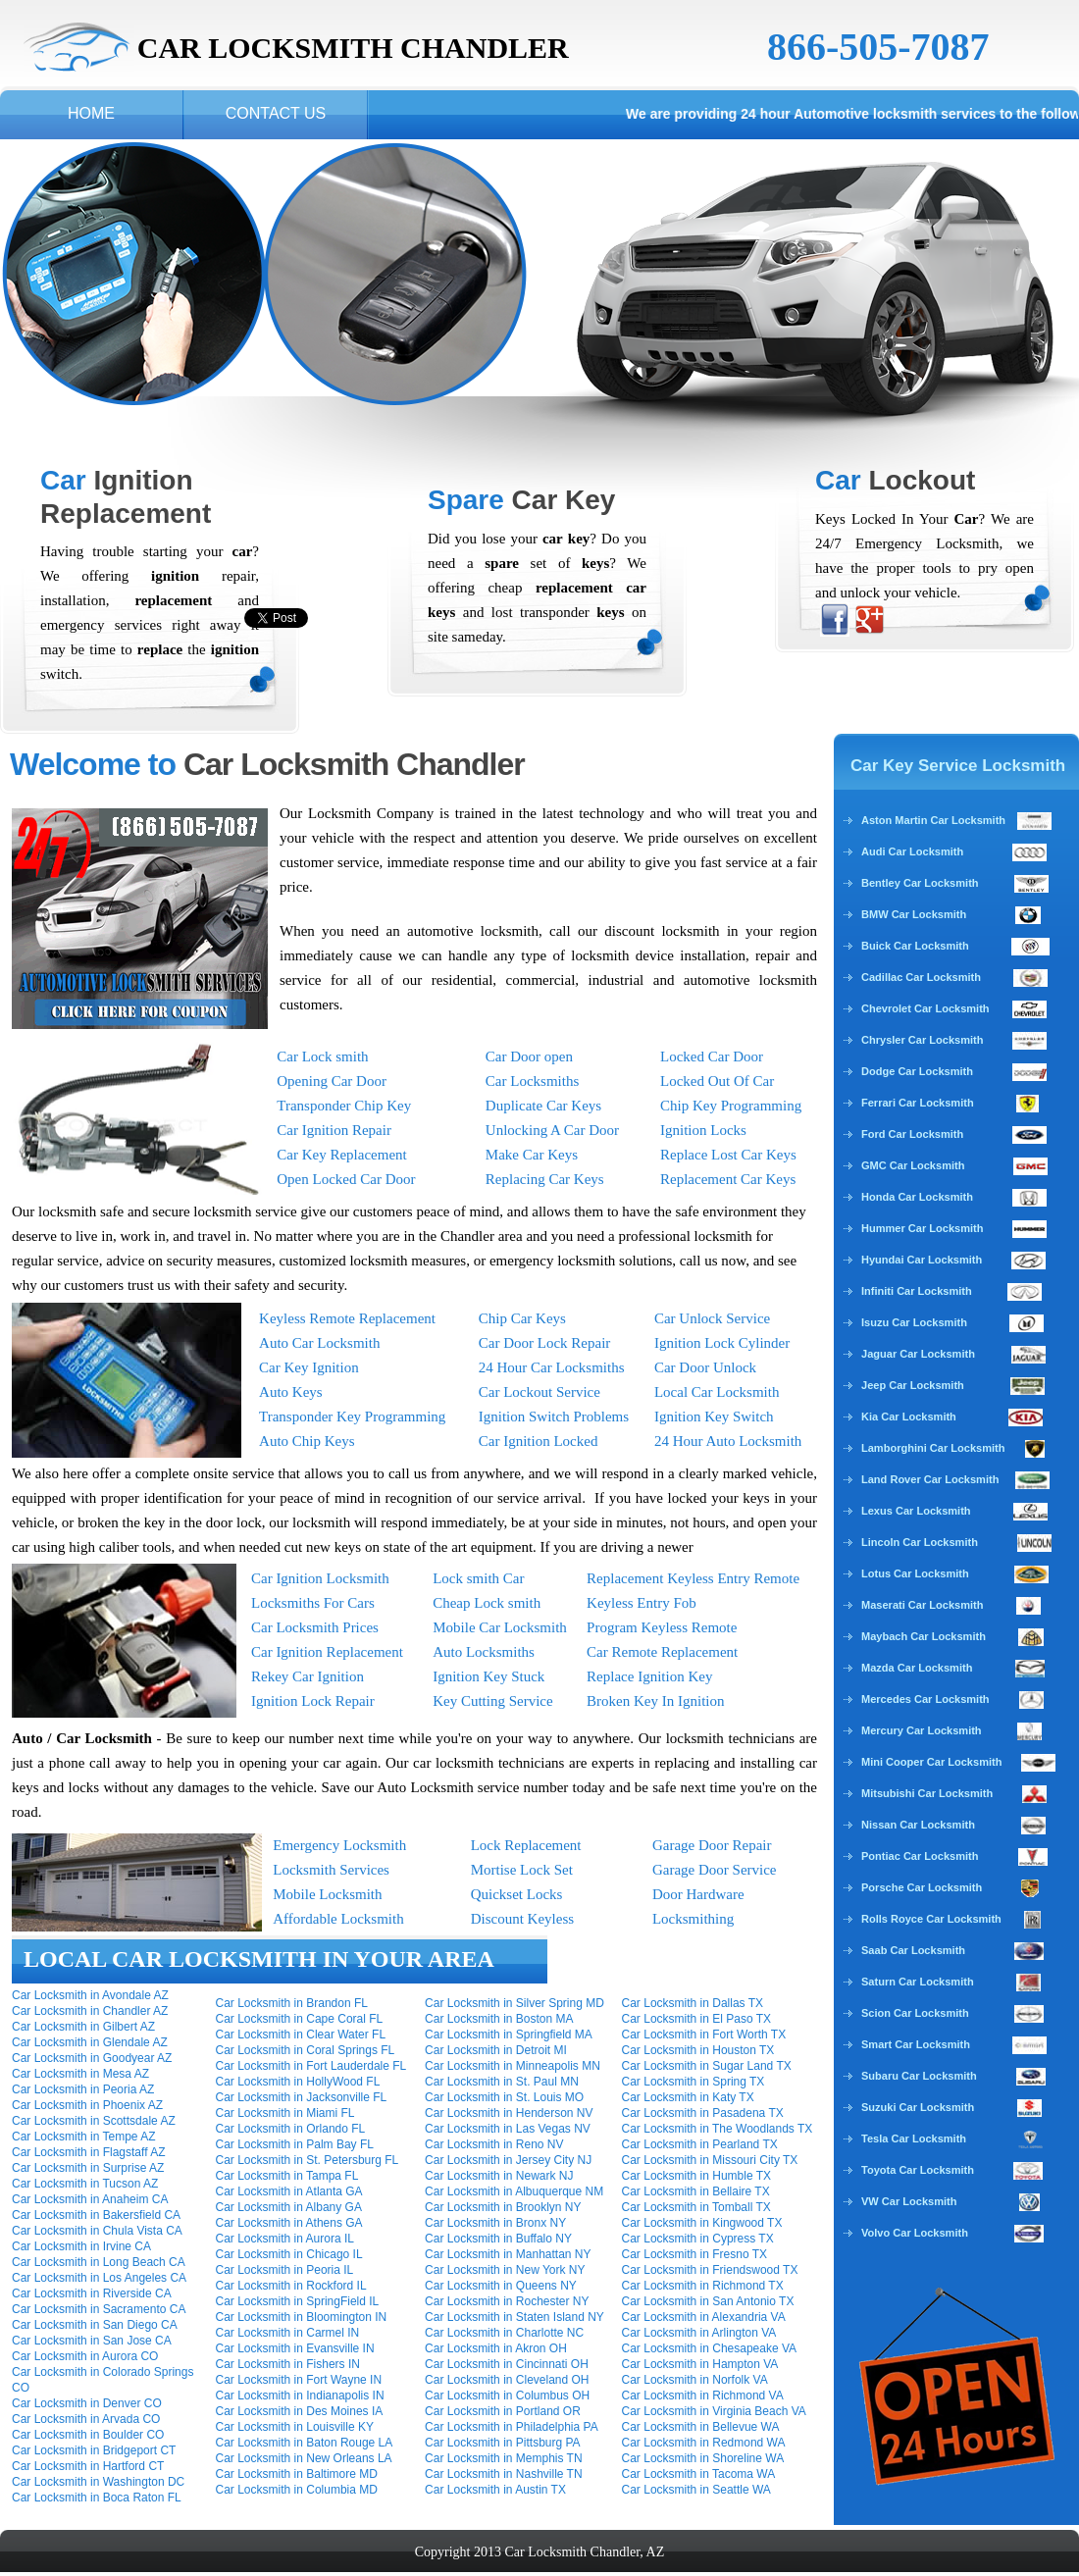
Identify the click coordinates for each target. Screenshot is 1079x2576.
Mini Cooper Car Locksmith (931, 1762)
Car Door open (529, 1056)
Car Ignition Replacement (327, 1652)
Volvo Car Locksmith (914, 2233)
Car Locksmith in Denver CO (87, 2403)
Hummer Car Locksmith (922, 1228)
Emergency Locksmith (339, 1845)
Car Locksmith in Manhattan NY (508, 2254)
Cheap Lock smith (486, 1603)
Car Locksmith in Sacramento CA (98, 2309)
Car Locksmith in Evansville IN (295, 2348)
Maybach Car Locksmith (923, 1636)
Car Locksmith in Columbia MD (297, 2490)
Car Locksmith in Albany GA (289, 2207)
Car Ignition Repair (334, 1130)
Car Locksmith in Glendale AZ (90, 2042)
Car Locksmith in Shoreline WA (703, 2458)
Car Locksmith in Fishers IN (288, 2364)
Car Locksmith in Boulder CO (88, 2435)
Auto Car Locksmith (319, 1343)
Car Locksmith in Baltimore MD (297, 2474)
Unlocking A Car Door (552, 1130)
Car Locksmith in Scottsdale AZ (94, 2121)
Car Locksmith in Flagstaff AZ (89, 2152)
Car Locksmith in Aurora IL (285, 2238)
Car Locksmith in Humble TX (697, 2176)
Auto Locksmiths (484, 1652)
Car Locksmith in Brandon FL (292, 2003)
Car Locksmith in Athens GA (289, 2223)
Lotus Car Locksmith (915, 1573)
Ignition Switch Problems (554, 1416)
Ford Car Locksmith (912, 1134)
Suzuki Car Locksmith (917, 2107)
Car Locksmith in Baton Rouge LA (304, 2442)
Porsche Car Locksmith (921, 1887)
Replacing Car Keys (545, 1179)
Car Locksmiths (532, 1081)
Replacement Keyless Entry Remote (693, 1578)
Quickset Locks (517, 1894)
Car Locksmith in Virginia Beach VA (714, 2411)
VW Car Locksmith (908, 2201)
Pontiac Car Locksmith (920, 1856)
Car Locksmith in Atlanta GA (289, 2191)
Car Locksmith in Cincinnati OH (507, 2364)
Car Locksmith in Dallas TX (693, 2003)
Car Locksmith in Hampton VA (700, 2364)
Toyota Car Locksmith (917, 2170)
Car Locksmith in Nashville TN (504, 2474)
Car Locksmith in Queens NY (501, 2286)
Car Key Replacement (341, 1154)
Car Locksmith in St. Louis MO (504, 2097)
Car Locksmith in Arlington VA (699, 2333)
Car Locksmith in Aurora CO (85, 2356)
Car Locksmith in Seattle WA (696, 2490)
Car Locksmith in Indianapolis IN (300, 2395)
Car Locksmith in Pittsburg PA (503, 2442)
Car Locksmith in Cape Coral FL (300, 2019)
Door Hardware (698, 1894)
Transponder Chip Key (344, 1105)
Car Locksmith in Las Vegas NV (508, 2129)
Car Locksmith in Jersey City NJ (508, 2160)
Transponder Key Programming (352, 1416)
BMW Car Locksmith (913, 914)
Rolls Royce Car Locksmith (931, 1919)
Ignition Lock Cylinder (722, 1343)
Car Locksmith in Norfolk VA (695, 2380)
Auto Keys (291, 1392)
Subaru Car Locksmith (919, 2076)
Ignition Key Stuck (488, 1676)
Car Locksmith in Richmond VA (703, 2395)
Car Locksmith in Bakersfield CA (96, 2215)
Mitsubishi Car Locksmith (927, 1793)
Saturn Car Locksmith (917, 1981)
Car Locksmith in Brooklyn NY (503, 2207)
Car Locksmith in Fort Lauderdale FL (311, 2066)
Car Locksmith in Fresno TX (695, 2254)
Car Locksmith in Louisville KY (295, 2427)
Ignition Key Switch (714, 1416)
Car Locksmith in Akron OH (496, 2348)
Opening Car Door (331, 1081)
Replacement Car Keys (728, 1179)
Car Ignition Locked (538, 1441)
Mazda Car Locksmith (916, 1668)
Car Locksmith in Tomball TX (696, 2207)
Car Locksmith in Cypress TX (698, 2238)
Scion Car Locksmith (915, 2013)
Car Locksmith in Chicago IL (289, 2254)
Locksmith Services (331, 1870)
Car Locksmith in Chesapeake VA (709, 2348)
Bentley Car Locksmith (920, 883)
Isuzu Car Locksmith (914, 1322)
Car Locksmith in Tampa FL (287, 2176)
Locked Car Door (711, 1056)
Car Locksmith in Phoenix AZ (87, 2105)
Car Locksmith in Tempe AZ (84, 2136)
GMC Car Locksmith (912, 1165)
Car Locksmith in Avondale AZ (90, 1995)
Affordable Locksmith (338, 1919)
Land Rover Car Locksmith (930, 1479)
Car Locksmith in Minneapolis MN (512, 2066)
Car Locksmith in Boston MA (499, 2019)
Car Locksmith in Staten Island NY (514, 2317)
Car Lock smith (322, 1056)
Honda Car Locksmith (917, 1197)
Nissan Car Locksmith (918, 1824)
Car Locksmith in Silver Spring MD (514, 2003)
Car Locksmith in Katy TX (688, 2097)
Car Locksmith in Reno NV (494, 2144)
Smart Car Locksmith (915, 2044)
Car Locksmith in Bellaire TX (696, 2191)
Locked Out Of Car (717, 1081)
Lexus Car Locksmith (916, 1511)
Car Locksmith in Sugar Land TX (707, 2066)
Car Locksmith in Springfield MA (508, 2034)
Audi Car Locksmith (912, 851)
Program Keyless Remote (662, 1627)
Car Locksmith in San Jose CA (92, 2340)
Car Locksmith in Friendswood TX (710, 2270)
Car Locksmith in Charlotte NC (504, 2333)
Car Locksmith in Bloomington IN (301, 2317)
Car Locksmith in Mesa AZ (80, 2074)
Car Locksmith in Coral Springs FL (305, 2050)
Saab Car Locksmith (913, 1950)
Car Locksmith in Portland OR (503, 2411)
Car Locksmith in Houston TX (698, 2050)
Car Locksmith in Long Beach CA (98, 2262)
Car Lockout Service (539, 1392)
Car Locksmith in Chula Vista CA (97, 2231)
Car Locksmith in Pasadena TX (703, 2113)
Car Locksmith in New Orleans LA (304, 2458)
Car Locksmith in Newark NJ (499, 2176)
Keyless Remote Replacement (347, 1318)
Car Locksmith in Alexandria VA (704, 2317)
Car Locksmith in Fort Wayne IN (299, 2380)
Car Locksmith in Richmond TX (703, 2286)
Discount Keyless (522, 1919)
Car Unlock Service (712, 1318)
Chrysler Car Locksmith (922, 1040)
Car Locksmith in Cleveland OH (507, 2380)
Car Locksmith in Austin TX (495, 2490)
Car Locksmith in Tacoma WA (699, 2474)
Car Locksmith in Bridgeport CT (94, 2450)
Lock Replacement (526, 1845)
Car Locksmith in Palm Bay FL (295, 2144)
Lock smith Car (478, 1578)
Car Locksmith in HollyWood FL (298, 2081)
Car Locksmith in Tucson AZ (85, 2183)
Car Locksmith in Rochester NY (507, 2301)
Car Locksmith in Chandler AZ (90, 2011)
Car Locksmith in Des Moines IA (300, 2411)
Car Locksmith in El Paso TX (697, 2019)
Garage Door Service (714, 1870)
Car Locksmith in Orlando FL (291, 2129)
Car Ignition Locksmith (320, 1578)
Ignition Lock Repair (313, 1701)
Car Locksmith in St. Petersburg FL (307, 2160)
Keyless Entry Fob (641, 1603)
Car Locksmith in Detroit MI (496, 2050)
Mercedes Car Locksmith (925, 1699)
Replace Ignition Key (649, 1676)
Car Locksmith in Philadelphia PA (511, 2427)
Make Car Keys (532, 1154)
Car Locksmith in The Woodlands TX (717, 2129)
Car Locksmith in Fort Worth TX (704, 2034)
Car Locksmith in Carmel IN (288, 2333)
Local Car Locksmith (716, 1392)
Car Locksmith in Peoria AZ (83, 2089)
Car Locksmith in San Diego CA (95, 2325)
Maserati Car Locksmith (922, 1605)
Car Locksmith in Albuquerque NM (514, 2191)
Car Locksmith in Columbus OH (507, 2395)
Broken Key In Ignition (655, 1701)
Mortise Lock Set (522, 1870)
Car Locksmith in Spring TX (693, 2081)
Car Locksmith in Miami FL (285, 2113)
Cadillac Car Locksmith (921, 977)
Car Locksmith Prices (315, 1627)
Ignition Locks (703, 1130)
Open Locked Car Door (346, 1179)
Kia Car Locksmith (908, 1416)
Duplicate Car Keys (543, 1105)
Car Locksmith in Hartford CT (88, 2466)
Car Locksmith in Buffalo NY (498, 2238)
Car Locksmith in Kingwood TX (702, 2223)
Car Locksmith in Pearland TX (700, 2144)
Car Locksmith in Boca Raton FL (96, 2497)
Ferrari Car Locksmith (917, 1102)
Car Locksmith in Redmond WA (704, 2442)
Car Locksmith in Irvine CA (81, 2246)
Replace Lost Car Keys (728, 1154)
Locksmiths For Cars (313, 1603)
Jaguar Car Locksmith (918, 1354)
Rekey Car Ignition (307, 1676)
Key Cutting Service (492, 1701)
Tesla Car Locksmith (913, 2138)
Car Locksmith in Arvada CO (86, 2419)
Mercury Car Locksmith (921, 1730)
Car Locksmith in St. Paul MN (502, 2081)
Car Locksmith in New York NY (505, 2270)
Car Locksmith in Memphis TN (504, 2458)
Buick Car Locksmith (915, 946)
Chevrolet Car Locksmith (925, 1008)
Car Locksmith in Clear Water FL (301, 2034)
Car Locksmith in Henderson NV (508, 2113)
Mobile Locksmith (327, 1894)
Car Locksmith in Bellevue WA (701, 2427)
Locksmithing (693, 1919)
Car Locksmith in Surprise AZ (88, 2168)
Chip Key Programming (730, 1105)
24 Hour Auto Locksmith (727, 1441)
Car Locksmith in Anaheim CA (90, 2199)
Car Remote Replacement (662, 1652)
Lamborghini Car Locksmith (933, 1448)
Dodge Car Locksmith (918, 1071)
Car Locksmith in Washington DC (98, 2482)
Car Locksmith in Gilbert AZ (83, 2027)
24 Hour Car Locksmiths (552, 1367)
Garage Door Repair (712, 1845)
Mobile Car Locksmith (500, 1627)
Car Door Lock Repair (545, 1343)
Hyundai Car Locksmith (921, 1259)
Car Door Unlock (705, 1367)
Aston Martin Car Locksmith (956, 820)
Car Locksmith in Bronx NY (495, 2223)
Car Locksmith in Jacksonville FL (301, 2097)
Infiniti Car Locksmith (916, 1291)
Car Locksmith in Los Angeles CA (99, 2278)
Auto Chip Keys (307, 1441)
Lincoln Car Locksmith (919, 1542)
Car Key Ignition (309, 1367)
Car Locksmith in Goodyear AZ (92, 2058)
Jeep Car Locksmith (912, 1385)
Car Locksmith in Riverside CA (92, 2293)
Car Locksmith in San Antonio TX (708, 2301)
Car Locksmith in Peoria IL (285, 2270)
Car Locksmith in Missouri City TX (710, 2160)
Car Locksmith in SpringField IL (298, 2301)
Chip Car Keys (522, 1318)
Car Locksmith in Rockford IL (291, 2286)
